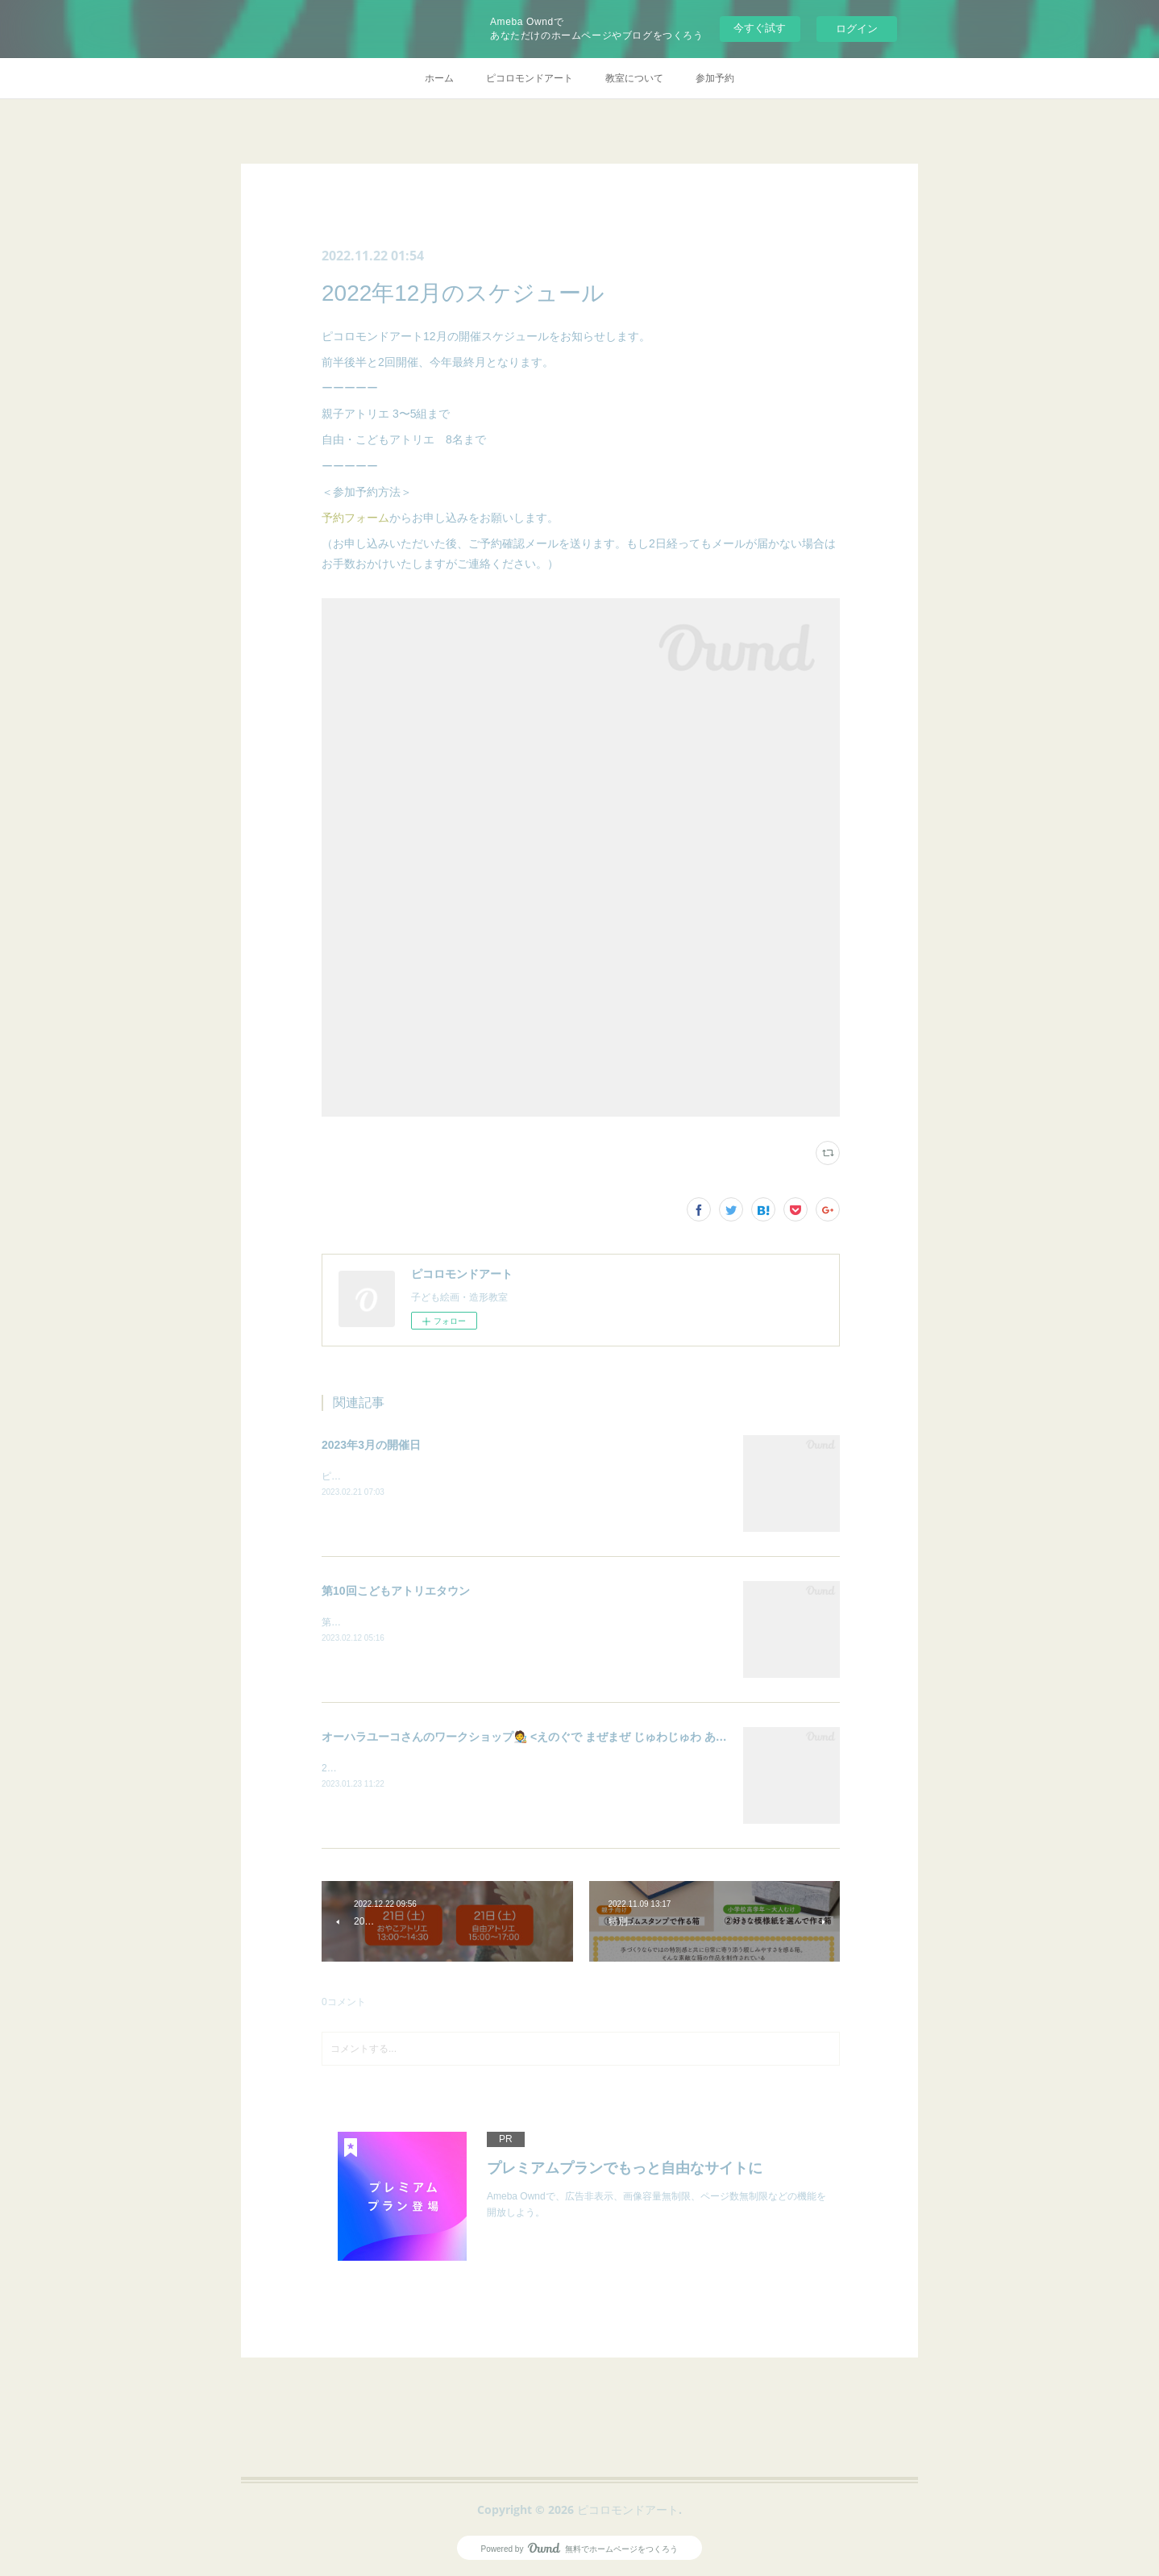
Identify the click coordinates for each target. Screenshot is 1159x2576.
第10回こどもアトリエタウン (396, 1590)
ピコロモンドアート (529, 78)
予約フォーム (355, 517)
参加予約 (715, 78)
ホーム (439, 78)
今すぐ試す (759, 28)
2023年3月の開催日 (371, 1444)
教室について (634, 78)
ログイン (857, 29)
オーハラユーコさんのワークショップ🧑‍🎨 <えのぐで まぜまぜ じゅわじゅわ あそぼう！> (544, 1736)
